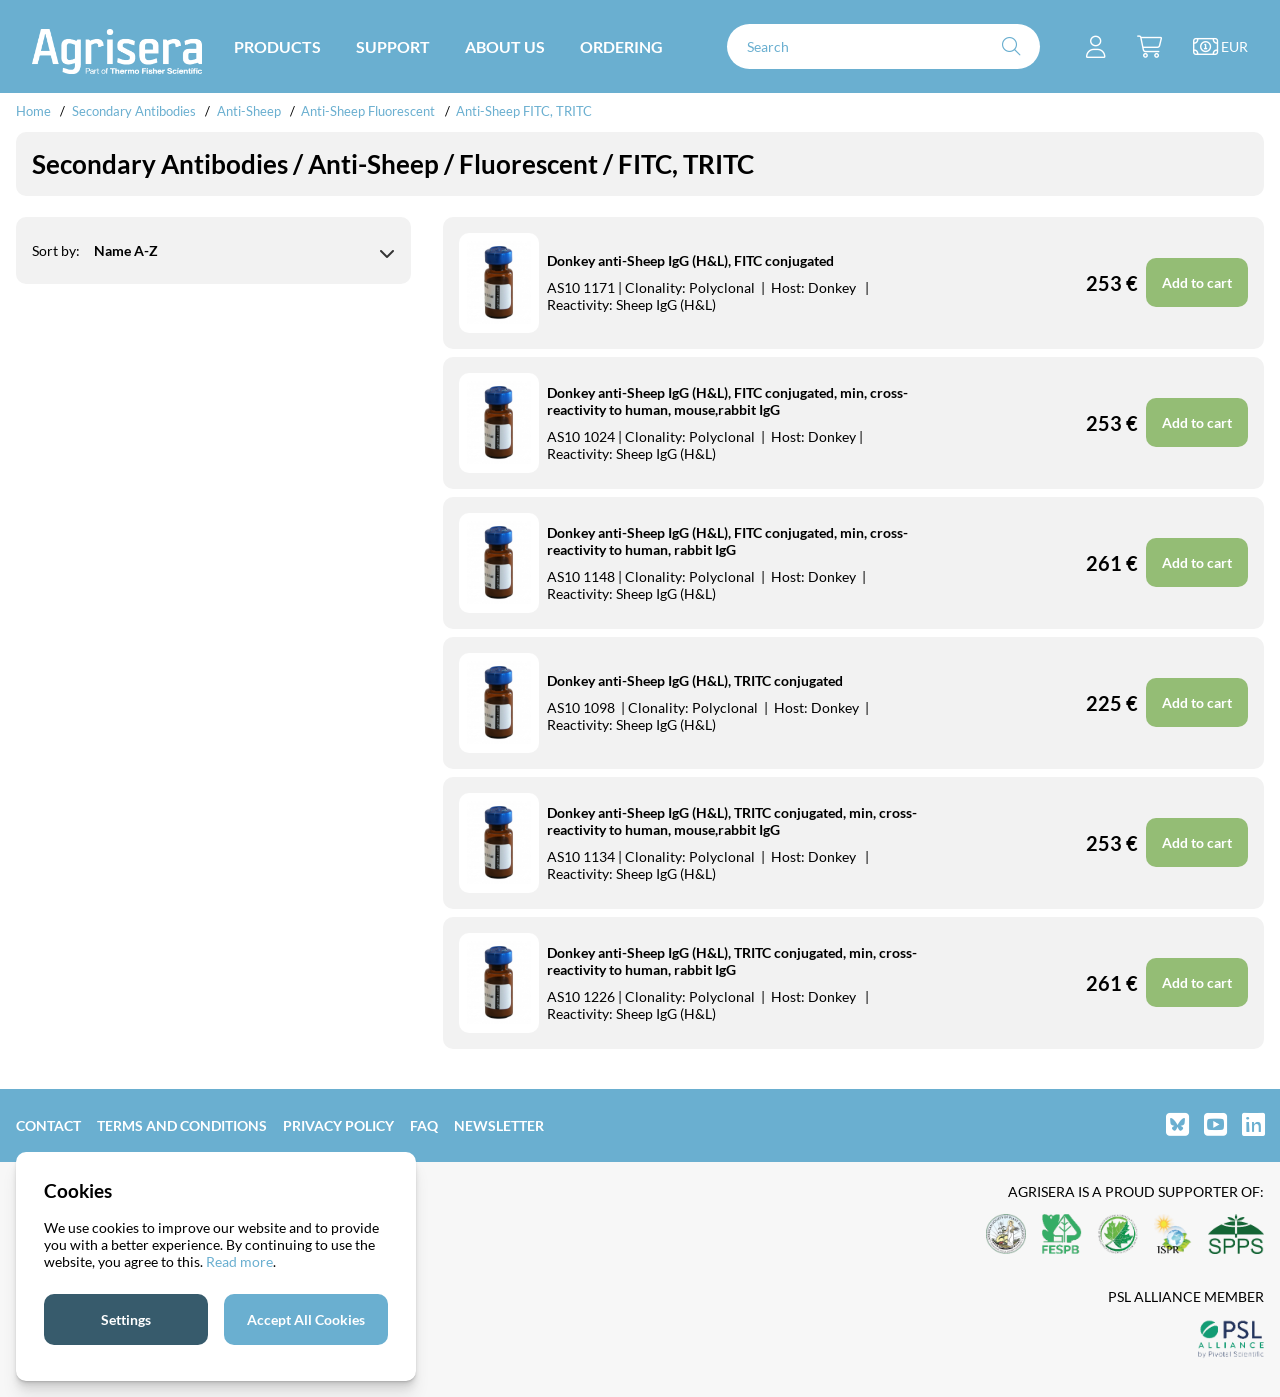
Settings (126, 1319)
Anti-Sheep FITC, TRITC (524, 111)
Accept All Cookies (306, 1319)
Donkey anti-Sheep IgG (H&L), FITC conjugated (690, 260)
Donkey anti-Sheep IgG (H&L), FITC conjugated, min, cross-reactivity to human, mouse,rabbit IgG (727, 401)
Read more (239, 1261)
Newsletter (499, 1125)
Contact (48, 1125)
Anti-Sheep (249, 111)
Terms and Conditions (182, 1125)
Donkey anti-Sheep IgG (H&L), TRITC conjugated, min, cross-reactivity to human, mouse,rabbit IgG (732, 821)
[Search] (883, 46)
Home (33, 111)
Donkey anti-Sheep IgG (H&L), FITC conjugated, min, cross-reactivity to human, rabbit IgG (727, 541)
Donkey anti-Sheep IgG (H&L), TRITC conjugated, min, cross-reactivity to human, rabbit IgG (732, 961)
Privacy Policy (338, 1125)
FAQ (424, 1125)
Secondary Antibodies (134, 111)
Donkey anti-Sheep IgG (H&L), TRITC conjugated (695, 680)
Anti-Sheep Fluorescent (368, 111)
